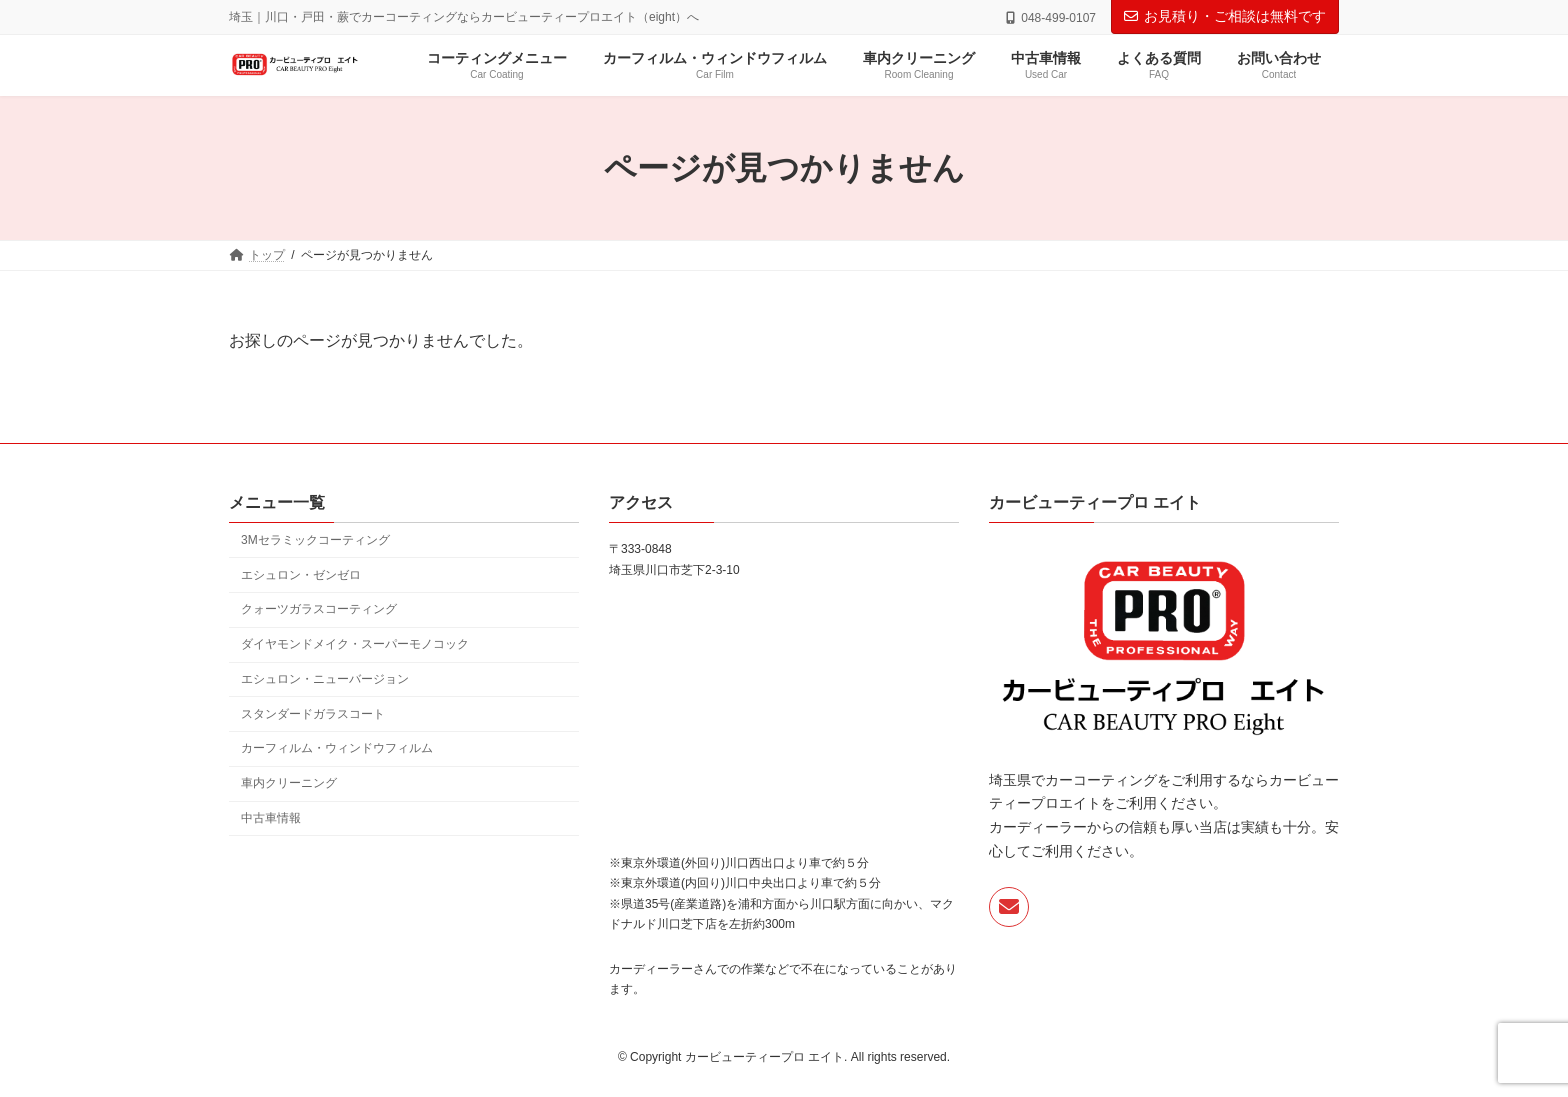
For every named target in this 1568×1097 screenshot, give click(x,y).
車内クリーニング (289, 783)
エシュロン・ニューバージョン (325, 678)
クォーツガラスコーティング (319, 609)
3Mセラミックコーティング (315, 539)
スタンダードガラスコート (313, 713)
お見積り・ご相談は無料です (1225, 16)
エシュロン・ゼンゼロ (301, 574)
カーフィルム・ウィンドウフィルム (337, 748)
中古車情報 (271, 818)
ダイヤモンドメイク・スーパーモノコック (355, 644)
